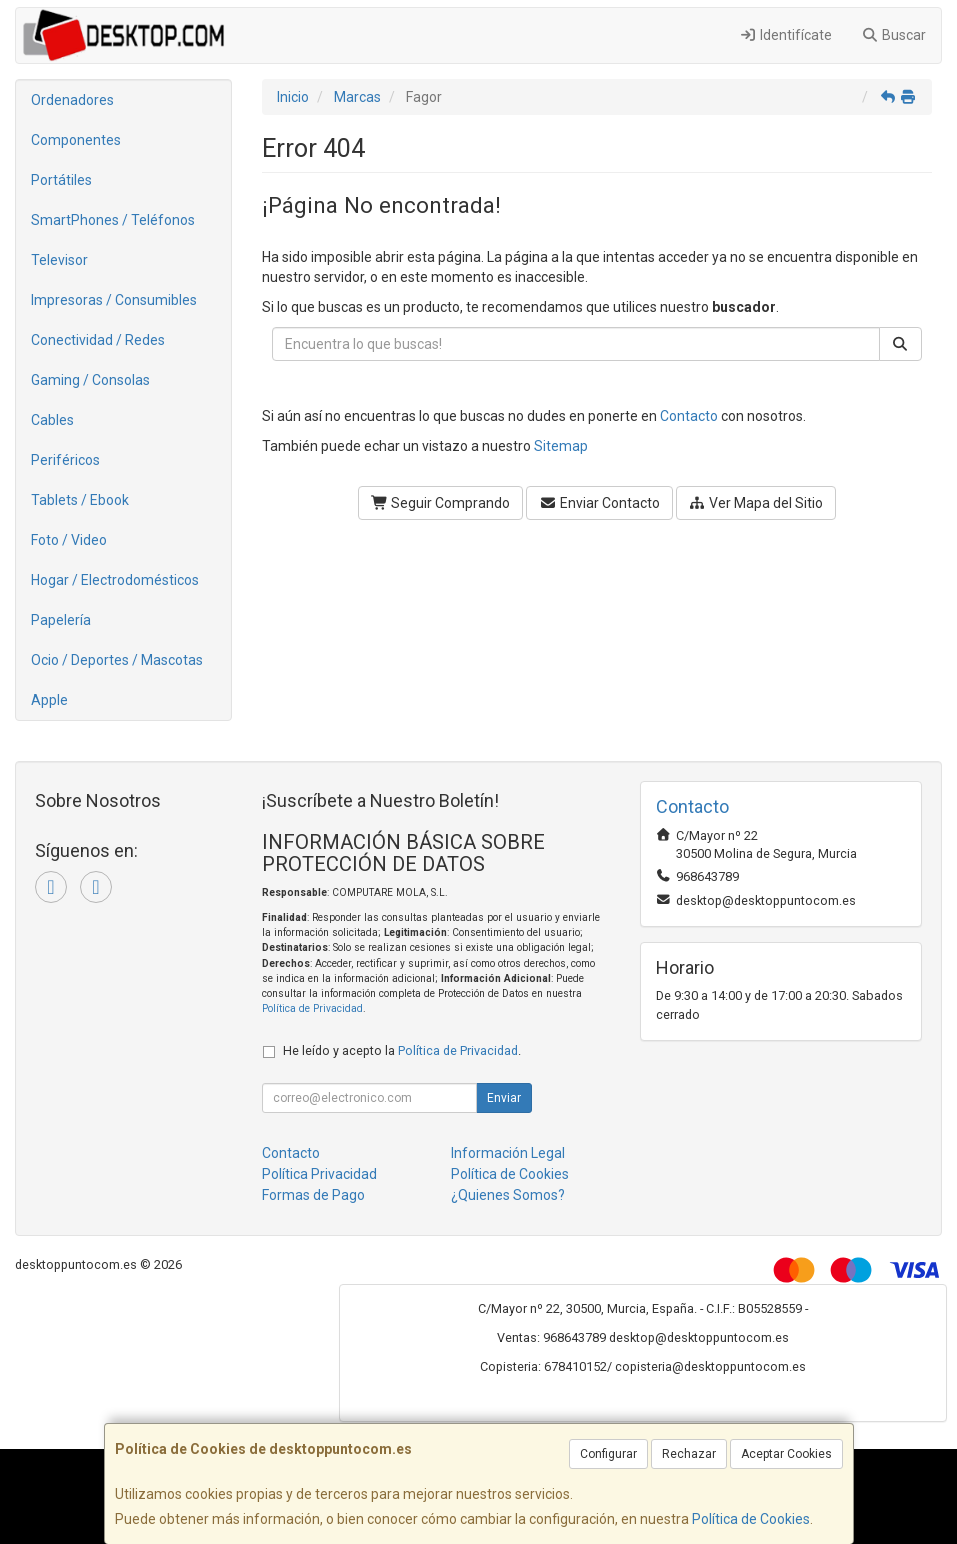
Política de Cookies (751, 1519)
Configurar (608, 1454)
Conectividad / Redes (98, 340)
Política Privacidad (319, 1174)
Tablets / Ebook (80, 500)
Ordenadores (72, 100)
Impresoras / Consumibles (114, 300)
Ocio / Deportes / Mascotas (117, 660)
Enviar (504, 1098)
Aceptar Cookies (786, 1454)
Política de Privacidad (312, 1008)
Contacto (689, 416)
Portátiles (61, 180)
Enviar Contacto (599, 503)
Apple (49, 700)
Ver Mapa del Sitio (756, 503)
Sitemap (561, 446)
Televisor (59, 260)
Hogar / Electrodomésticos (115, 580)
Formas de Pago (313, 1195)
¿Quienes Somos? (508, 1195)
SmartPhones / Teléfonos (113, 220)
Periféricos (65, 460)
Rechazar (689, 1454)
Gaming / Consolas (90, 380)
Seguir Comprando (441, 503)
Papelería (61, 620)
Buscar (894, 35)
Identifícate (785, 35)
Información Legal (508, 1153)
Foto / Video (69, 540)
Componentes (76, 140)
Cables (52, 420)
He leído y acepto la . (402, 1050)
